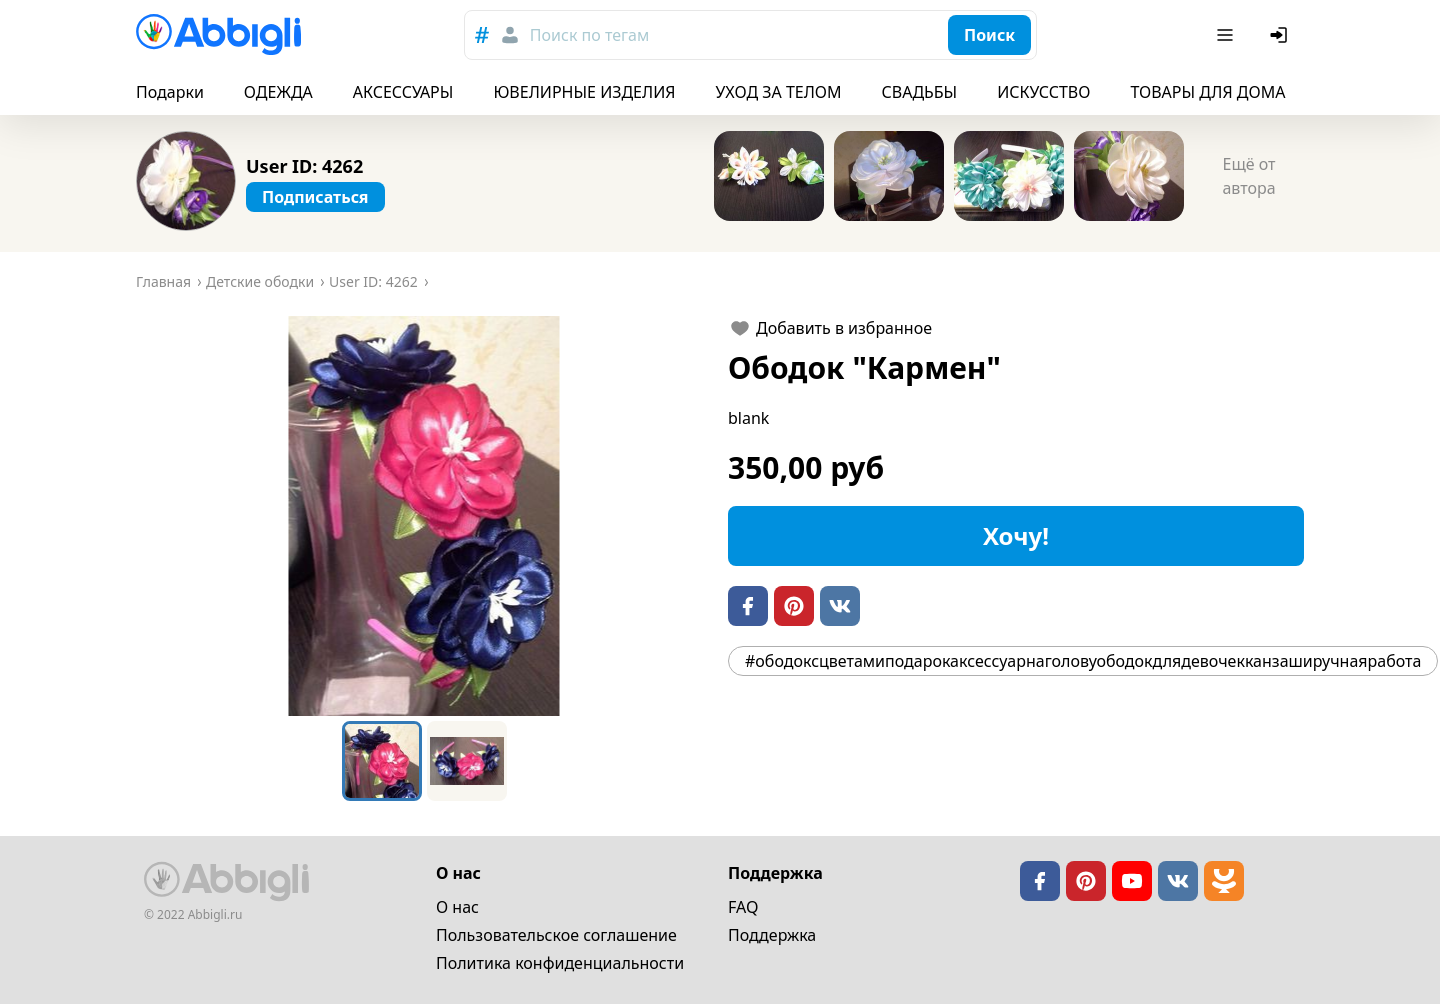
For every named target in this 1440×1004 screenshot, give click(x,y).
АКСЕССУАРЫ (403, 92)
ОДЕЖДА (278, 92)
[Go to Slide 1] (382, 761)
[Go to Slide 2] (467, 761)
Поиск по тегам (589, 35)
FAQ (743, 907)
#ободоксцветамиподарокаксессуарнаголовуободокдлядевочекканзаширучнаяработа (1083, 661)
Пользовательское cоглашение (556, 935)
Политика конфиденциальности (560, 963)
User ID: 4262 (304, 166)
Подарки (170, 92)
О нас (457, 907)
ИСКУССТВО (1043, 92)
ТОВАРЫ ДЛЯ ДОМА (1207, 92)
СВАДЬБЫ (920, 92)
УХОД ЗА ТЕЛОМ (779, 92)
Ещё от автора (1248, 176)
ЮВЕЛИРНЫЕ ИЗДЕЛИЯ (584, 92)
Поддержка (772, 935)
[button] (424, 516)
